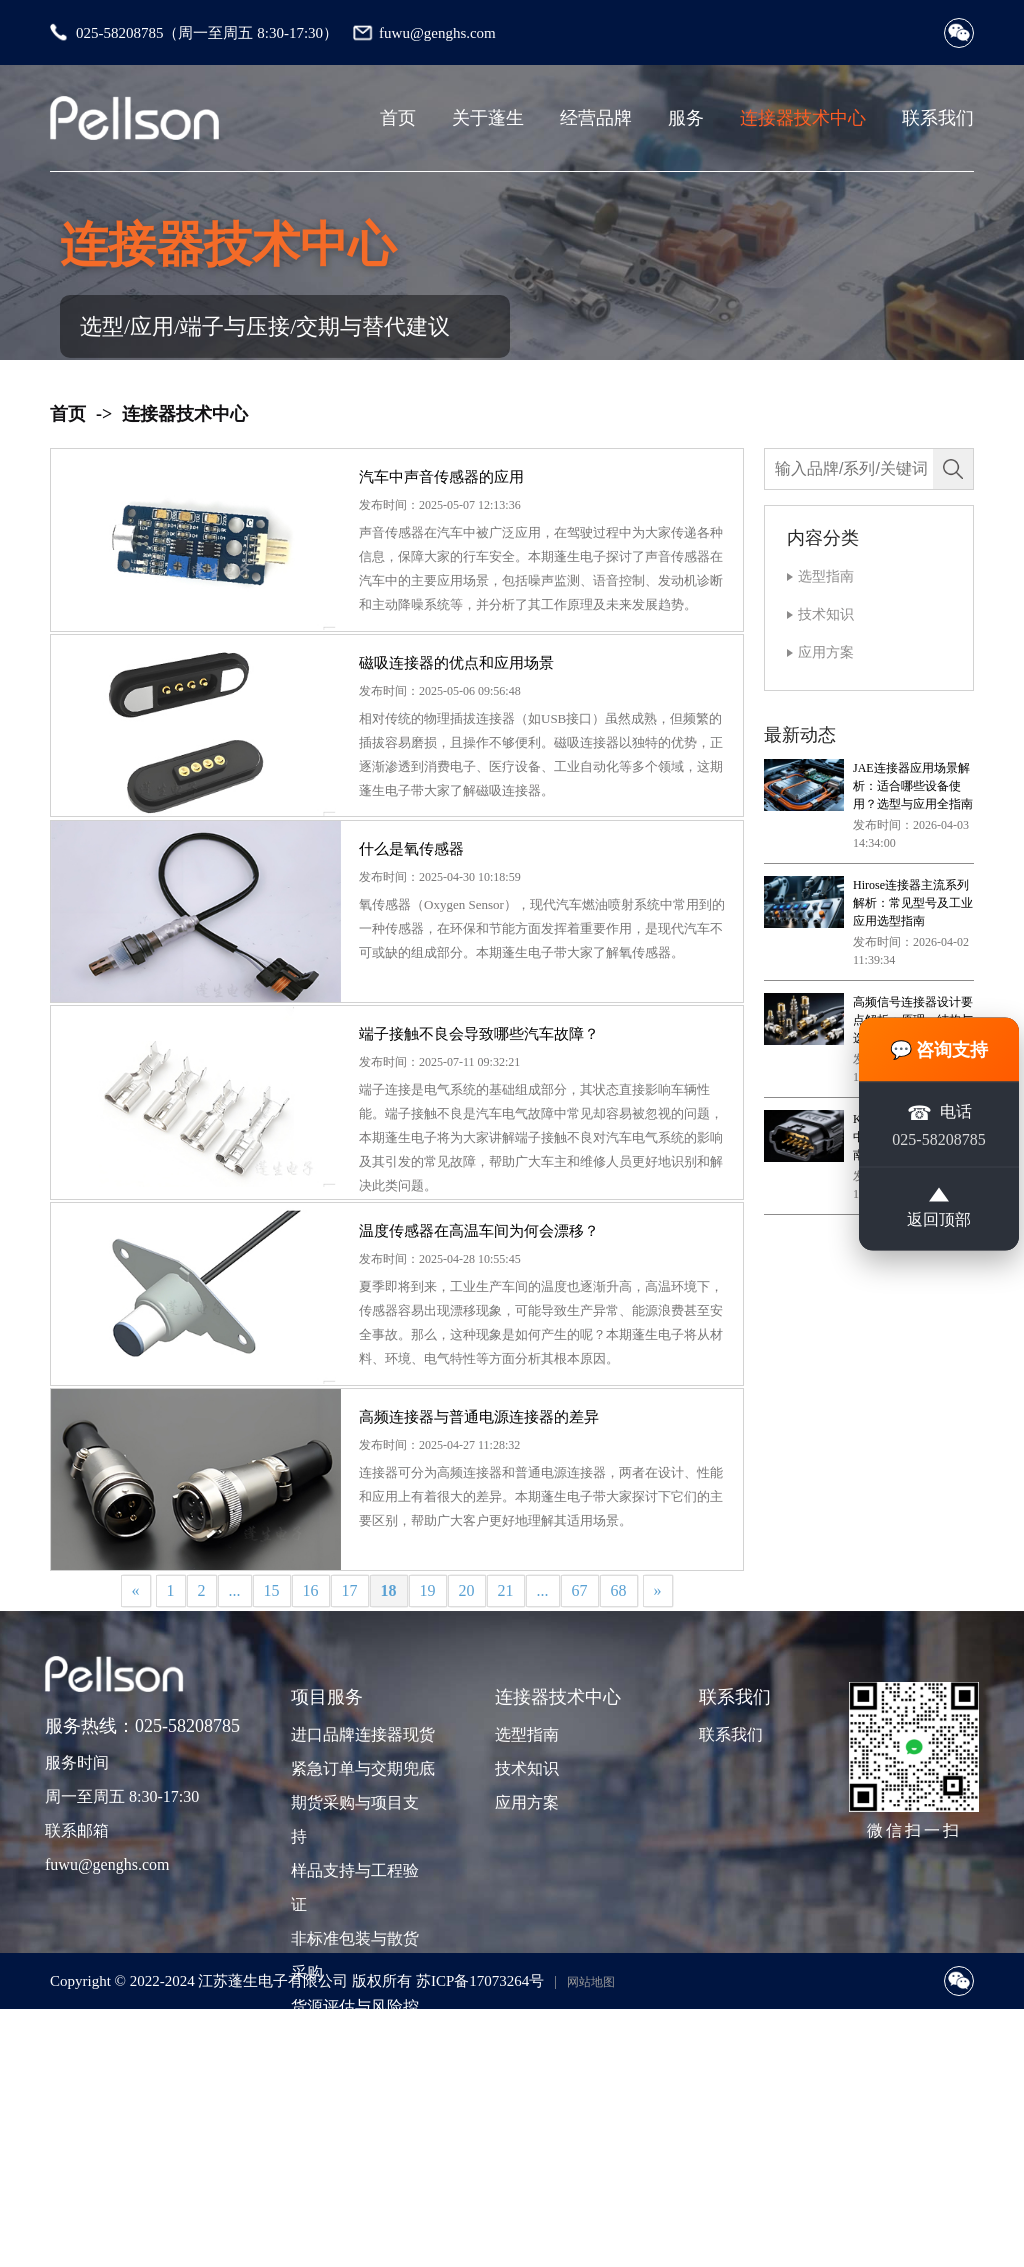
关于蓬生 (488, 118)
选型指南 (826, 576)
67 (580, 1753)
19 (428, 1753)
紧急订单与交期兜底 (361, 1932)
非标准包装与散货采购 (355, 2119)
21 (506, 1753)
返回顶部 (939, 1207)
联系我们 (938, 118)
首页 (398, 118)
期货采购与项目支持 (355, 1983)
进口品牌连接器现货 (361, 1898)
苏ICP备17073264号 (480, 2144)
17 (350, 1753)
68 (619, 1753)
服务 (686, 118)
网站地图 (591, 2145)
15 (272, 1753)
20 (467, 1753)
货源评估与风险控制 (355, 2187)
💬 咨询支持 (939, 1049)
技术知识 (826, 614)
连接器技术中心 (803, 118)
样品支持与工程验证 (355, 2051)
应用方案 (826, 652)
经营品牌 (596, 118)
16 (311, 1753)
